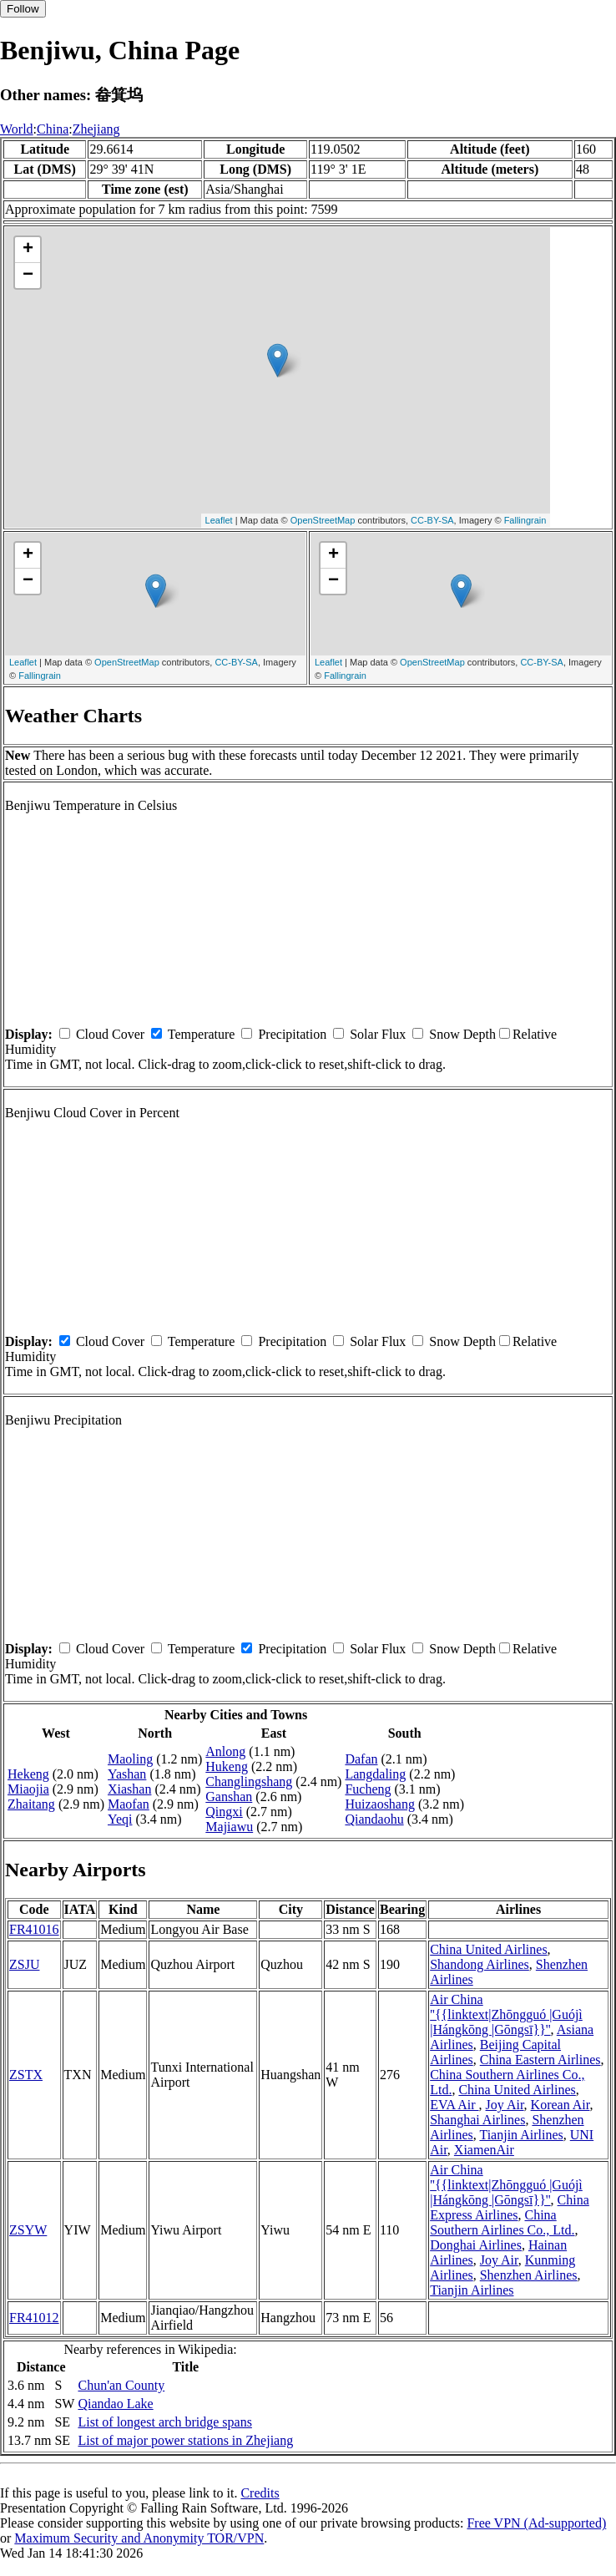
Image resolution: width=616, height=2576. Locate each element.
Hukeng (226, 1766)
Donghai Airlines (476, 2245)
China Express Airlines (509, 2207)
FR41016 (34, 1929)
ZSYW (28, 2230)
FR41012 (34, 2317)
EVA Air (454, 2105)
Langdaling (375, 1774)
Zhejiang (96, 129)
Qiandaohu (374, 1819)
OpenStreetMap (323, 520)
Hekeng (28, 1774)
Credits (259, 2493)
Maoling (130, 1759)
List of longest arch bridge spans (164, 2422)
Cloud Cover (110, 1034)
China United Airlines (488, 1949)
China (52, 129)
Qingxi (223, 1811)
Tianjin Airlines (521, 2135)
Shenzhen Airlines (529, 2275)
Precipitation (292, 1034)
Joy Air (505, 2105)
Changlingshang (248, 1781)
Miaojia (28, 1789)
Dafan (361, 1759)
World (16, 129)
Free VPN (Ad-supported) (536, 2523)
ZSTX (26, 2074)
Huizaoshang (380, 1804)
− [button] (28, 275)
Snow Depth (462, 1034)
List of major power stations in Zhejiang (185, 2440)
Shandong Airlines (479, 1964)
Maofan (128, 1804)
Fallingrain (525, 520)
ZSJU (24, 1964)
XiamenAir (484, 2150)
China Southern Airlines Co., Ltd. (502, 2222)
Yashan (127, 1774)
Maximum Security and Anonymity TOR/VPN (139, 2538)
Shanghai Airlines (477, 2120)
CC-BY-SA (432, 520)
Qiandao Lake (115, 2403)
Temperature (201, 1034)
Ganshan (228, 1796)
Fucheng (368, 1789)
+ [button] (28, 249)
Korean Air (560, 2105)
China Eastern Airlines (540, 2059)
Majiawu (229, 1826)
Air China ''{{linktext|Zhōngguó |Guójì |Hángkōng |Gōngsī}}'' (506, 2014)
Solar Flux (378, 1034)
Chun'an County (121, 2385)
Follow (23, 9)
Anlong (225, 1751)
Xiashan (129, 1789)
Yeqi (120, 1819)
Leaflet (219, 520)
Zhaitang (31, 1804)
